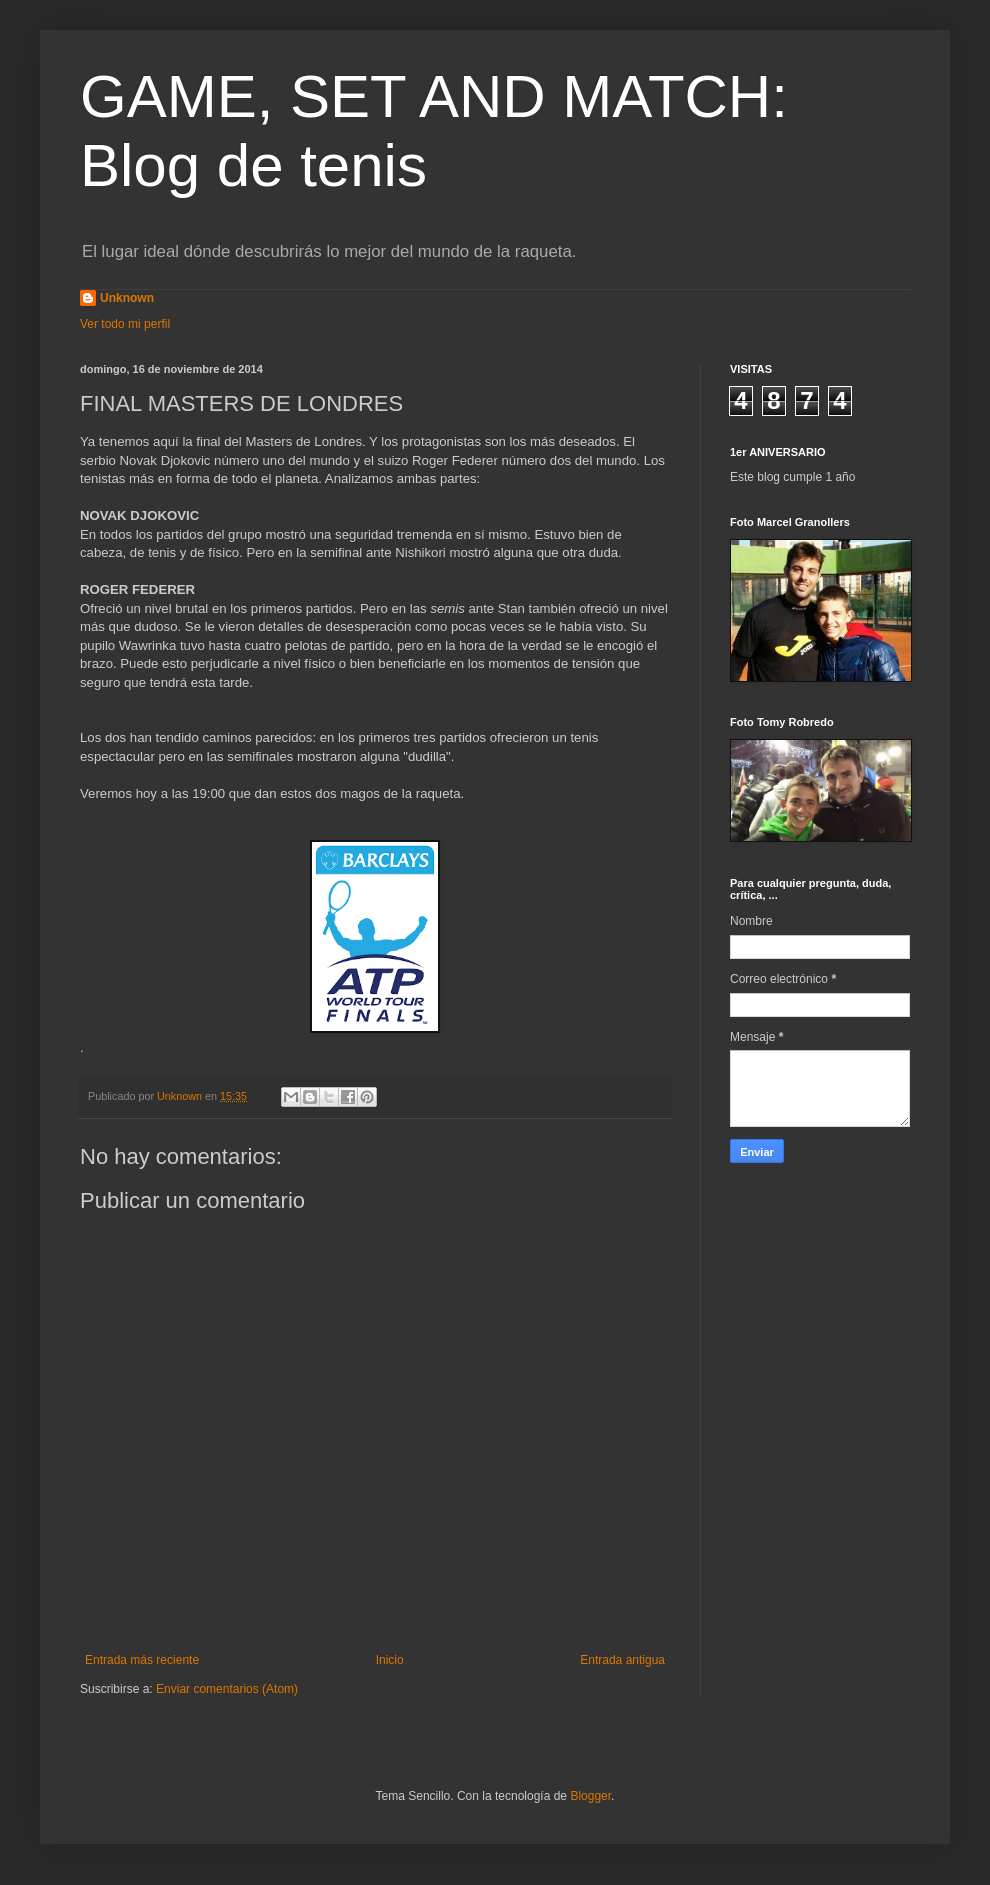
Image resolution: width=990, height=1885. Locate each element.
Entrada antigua (622, 1660)
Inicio (390, 1660)
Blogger (590, 1796)
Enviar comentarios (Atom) (227, 1689)
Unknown (127, 298)
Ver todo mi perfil (125, 324)
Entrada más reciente (142, 1660)
